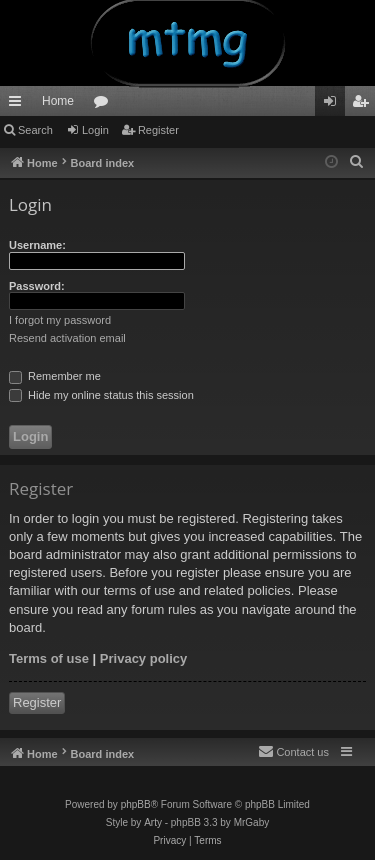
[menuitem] (357, 162)
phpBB (136, 804)
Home (58, 101)
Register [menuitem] (364, 105)
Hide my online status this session (101, 395)
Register (158, 130)
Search (35, 130)
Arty (153, 822)
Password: (37, 286)
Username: (37, 245)
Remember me (55, 376)
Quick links (19, 105)
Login (95, 130)
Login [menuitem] (334, 105)
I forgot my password (60, 320)
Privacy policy (143, 658)
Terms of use (49, 658)
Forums (105, 105)
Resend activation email (67, 338)
